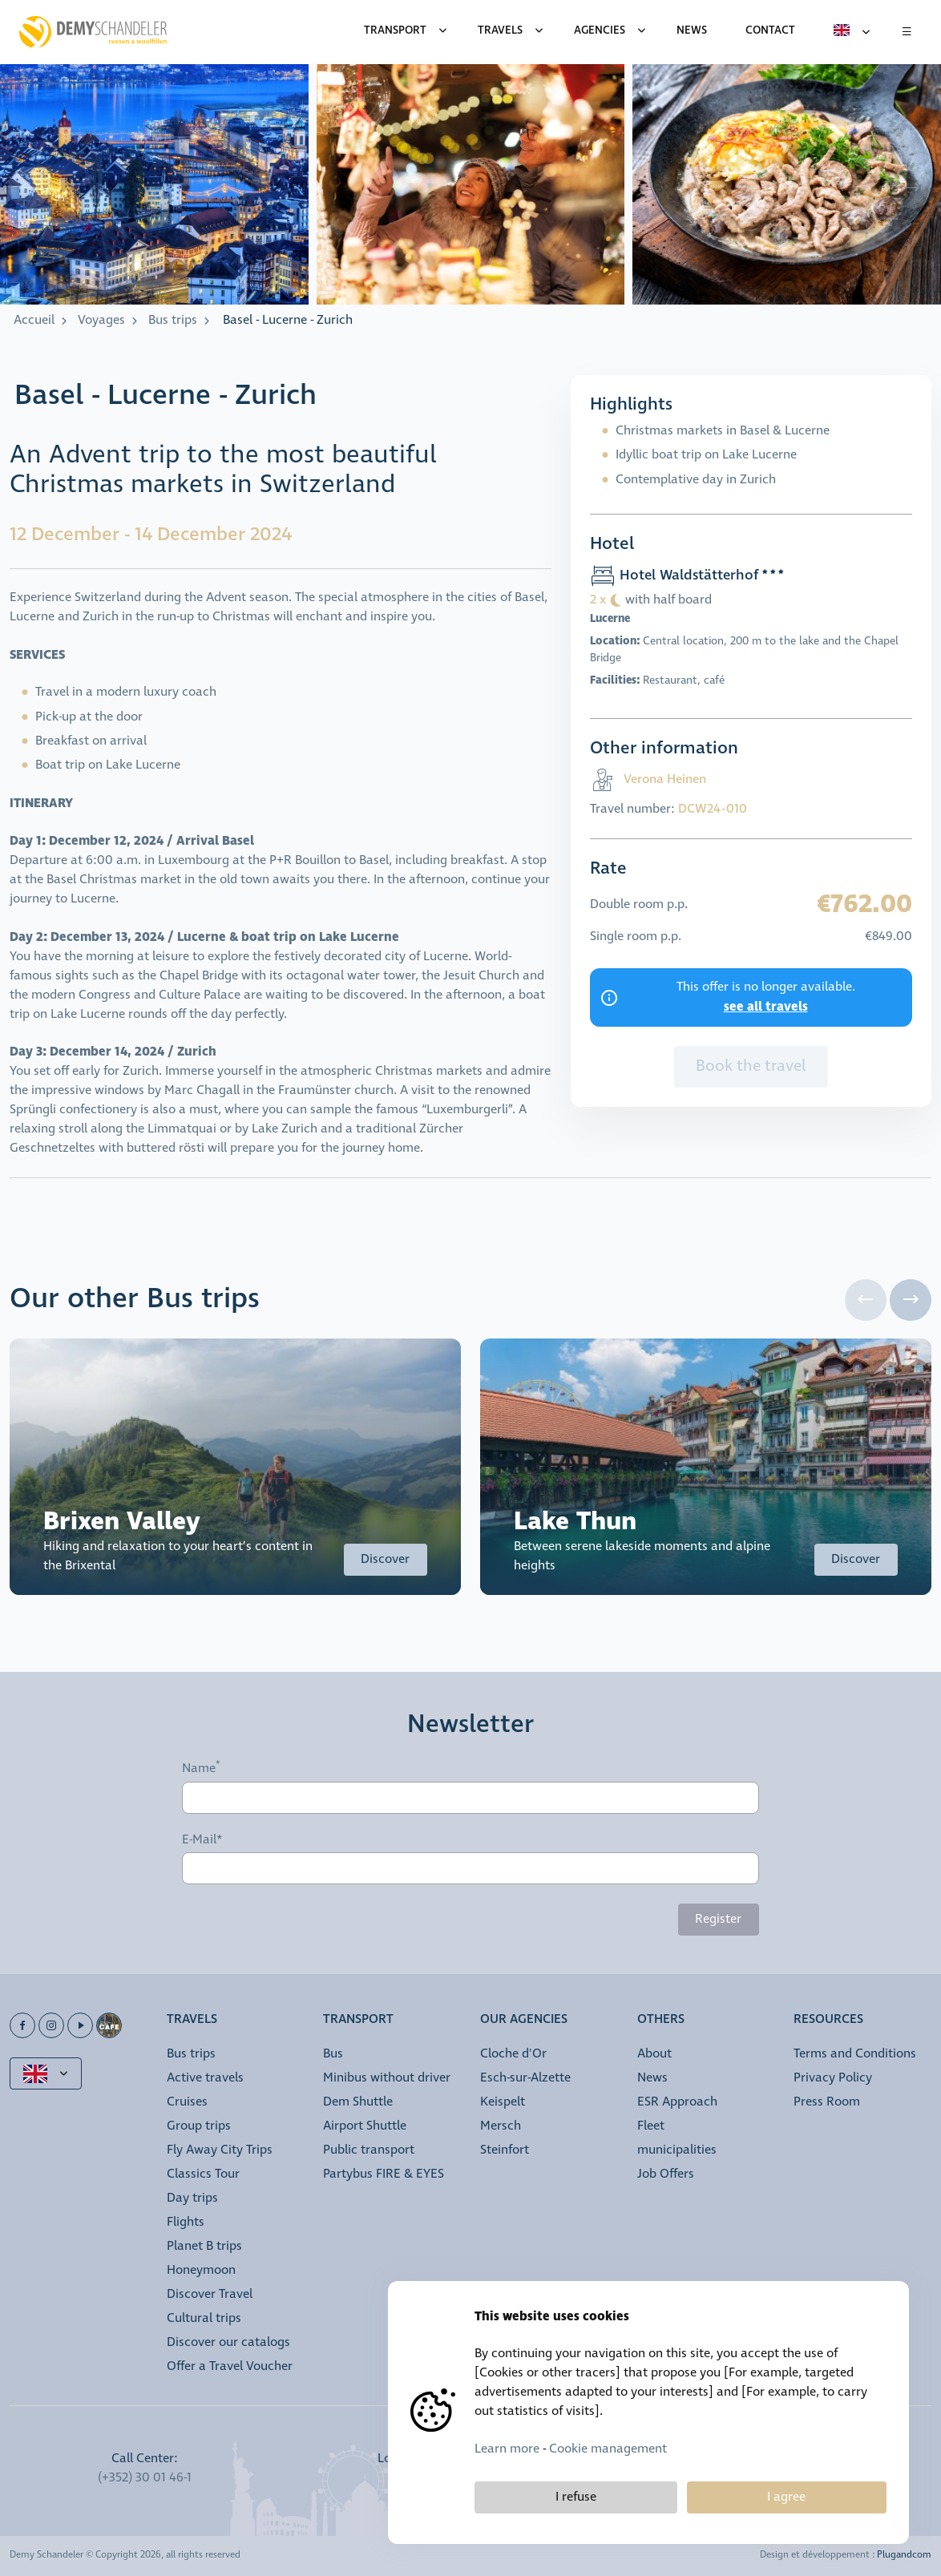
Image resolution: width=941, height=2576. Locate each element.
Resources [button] (828, 2020)
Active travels (205, 2077)
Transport (395, 30)
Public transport (368, 2150)
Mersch (500, 2126)
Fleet (650, 2126)
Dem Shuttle (358, 2102)
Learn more (507, 2449)
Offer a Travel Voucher (230, 2366)
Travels (500, 30)
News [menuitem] (691, 30)
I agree (786, 2497)
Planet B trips (204, 2246)
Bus (333, 2053)
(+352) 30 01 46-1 (145, 2477)
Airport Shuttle (364, 2126)
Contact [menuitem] (770, 30)
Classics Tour (203, 2174)
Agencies (599, 30)
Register (718, 1919)
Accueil (34, 320)
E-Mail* (202, 1840)
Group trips (199, 2126)
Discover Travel (209, 2294)
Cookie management (608, 2449)
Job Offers (665, 2174)
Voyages (101, 320)
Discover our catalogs (228, 2342)
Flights (185, 2222)
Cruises (187, 2102)
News (652, 2077)
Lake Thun (575, 1521)
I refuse (575, 2497)
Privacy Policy (833, 2077)
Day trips (192, 2198)
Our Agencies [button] (523, 2020)
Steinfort (504, 2150)
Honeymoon (201, 2270)
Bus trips (172, 320)
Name (199, 1769)
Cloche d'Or (513, 2053)
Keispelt (502, 2102)
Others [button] (661, 2020)
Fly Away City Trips (220, 2150)
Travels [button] (192, 2020)
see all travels (766, 1006)
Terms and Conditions (855, 2053)
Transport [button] (358, 2020)
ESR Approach (677, 2102)
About (654, 2053)
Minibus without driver (386, 2077)
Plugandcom (904, 2555)
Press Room (827, 2102)
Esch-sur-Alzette (525, 2077)
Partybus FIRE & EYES (383, 2174)
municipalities (677, 2150)
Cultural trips (204, 2318)
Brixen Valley (121, 1521)
